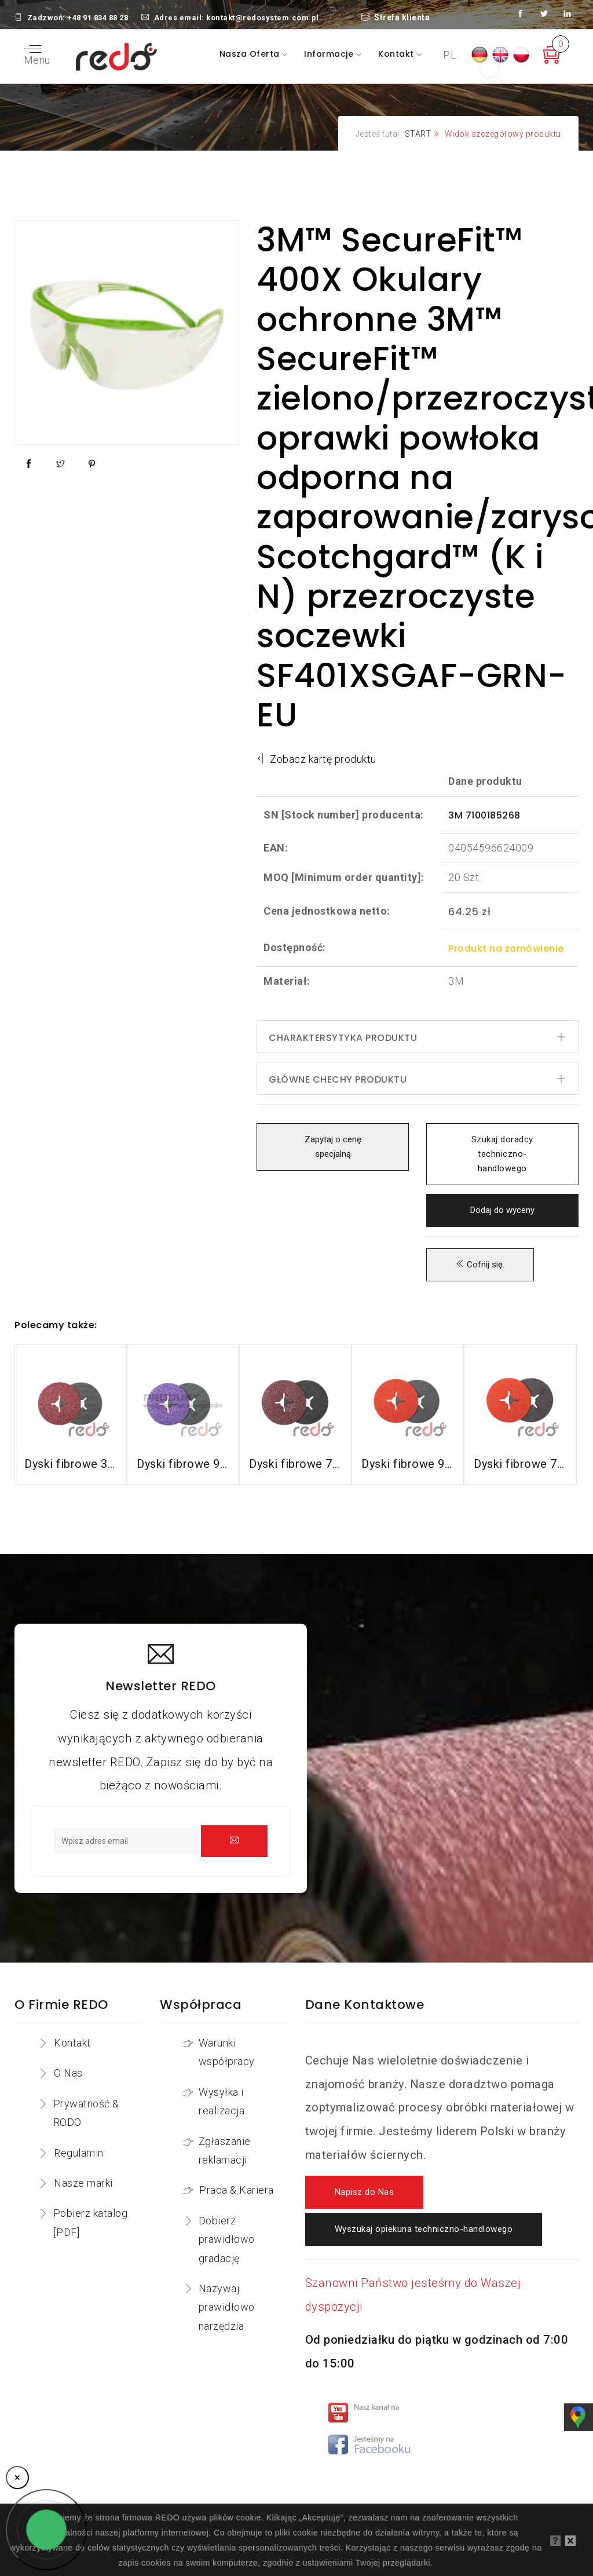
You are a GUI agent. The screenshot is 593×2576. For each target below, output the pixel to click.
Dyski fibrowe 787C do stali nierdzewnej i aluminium (520, 1464)
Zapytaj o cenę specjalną (332, 1147)
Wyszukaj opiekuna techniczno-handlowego (424, 2229)
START (418, 133)
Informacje (330, 54)
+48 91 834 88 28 (97, 17)
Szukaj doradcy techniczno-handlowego (502, 1154)
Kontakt (397, 54)
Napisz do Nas (364, 2192)
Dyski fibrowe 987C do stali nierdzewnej (407, 1464)
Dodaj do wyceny (502, 1210)
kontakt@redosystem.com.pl (262, 17)
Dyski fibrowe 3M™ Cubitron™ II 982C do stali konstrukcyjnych (70, 1464)
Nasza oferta (251, 54)
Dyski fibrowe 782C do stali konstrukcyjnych (295, 1464)
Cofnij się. (480, 1265)
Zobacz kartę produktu (316, 759)
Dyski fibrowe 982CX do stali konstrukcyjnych (183, 1464)
